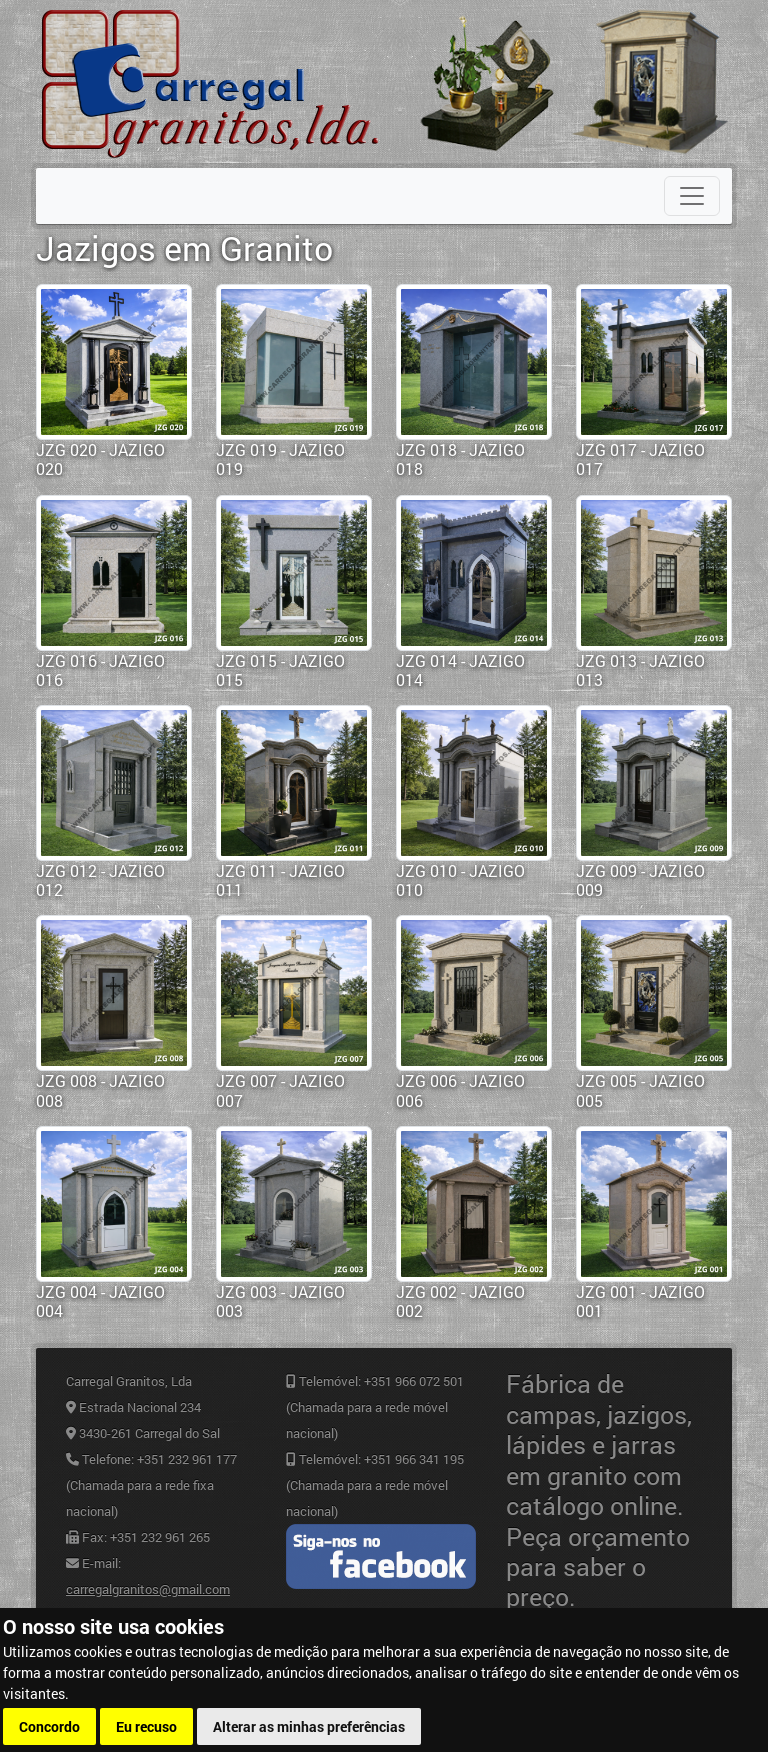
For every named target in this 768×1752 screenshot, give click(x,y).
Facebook (381, 1556)
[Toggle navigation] (692, 196)
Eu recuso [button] (146, 1726)
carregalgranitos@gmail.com (148, 1589)
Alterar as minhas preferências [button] (309, 1726)
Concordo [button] (49, 1726)
